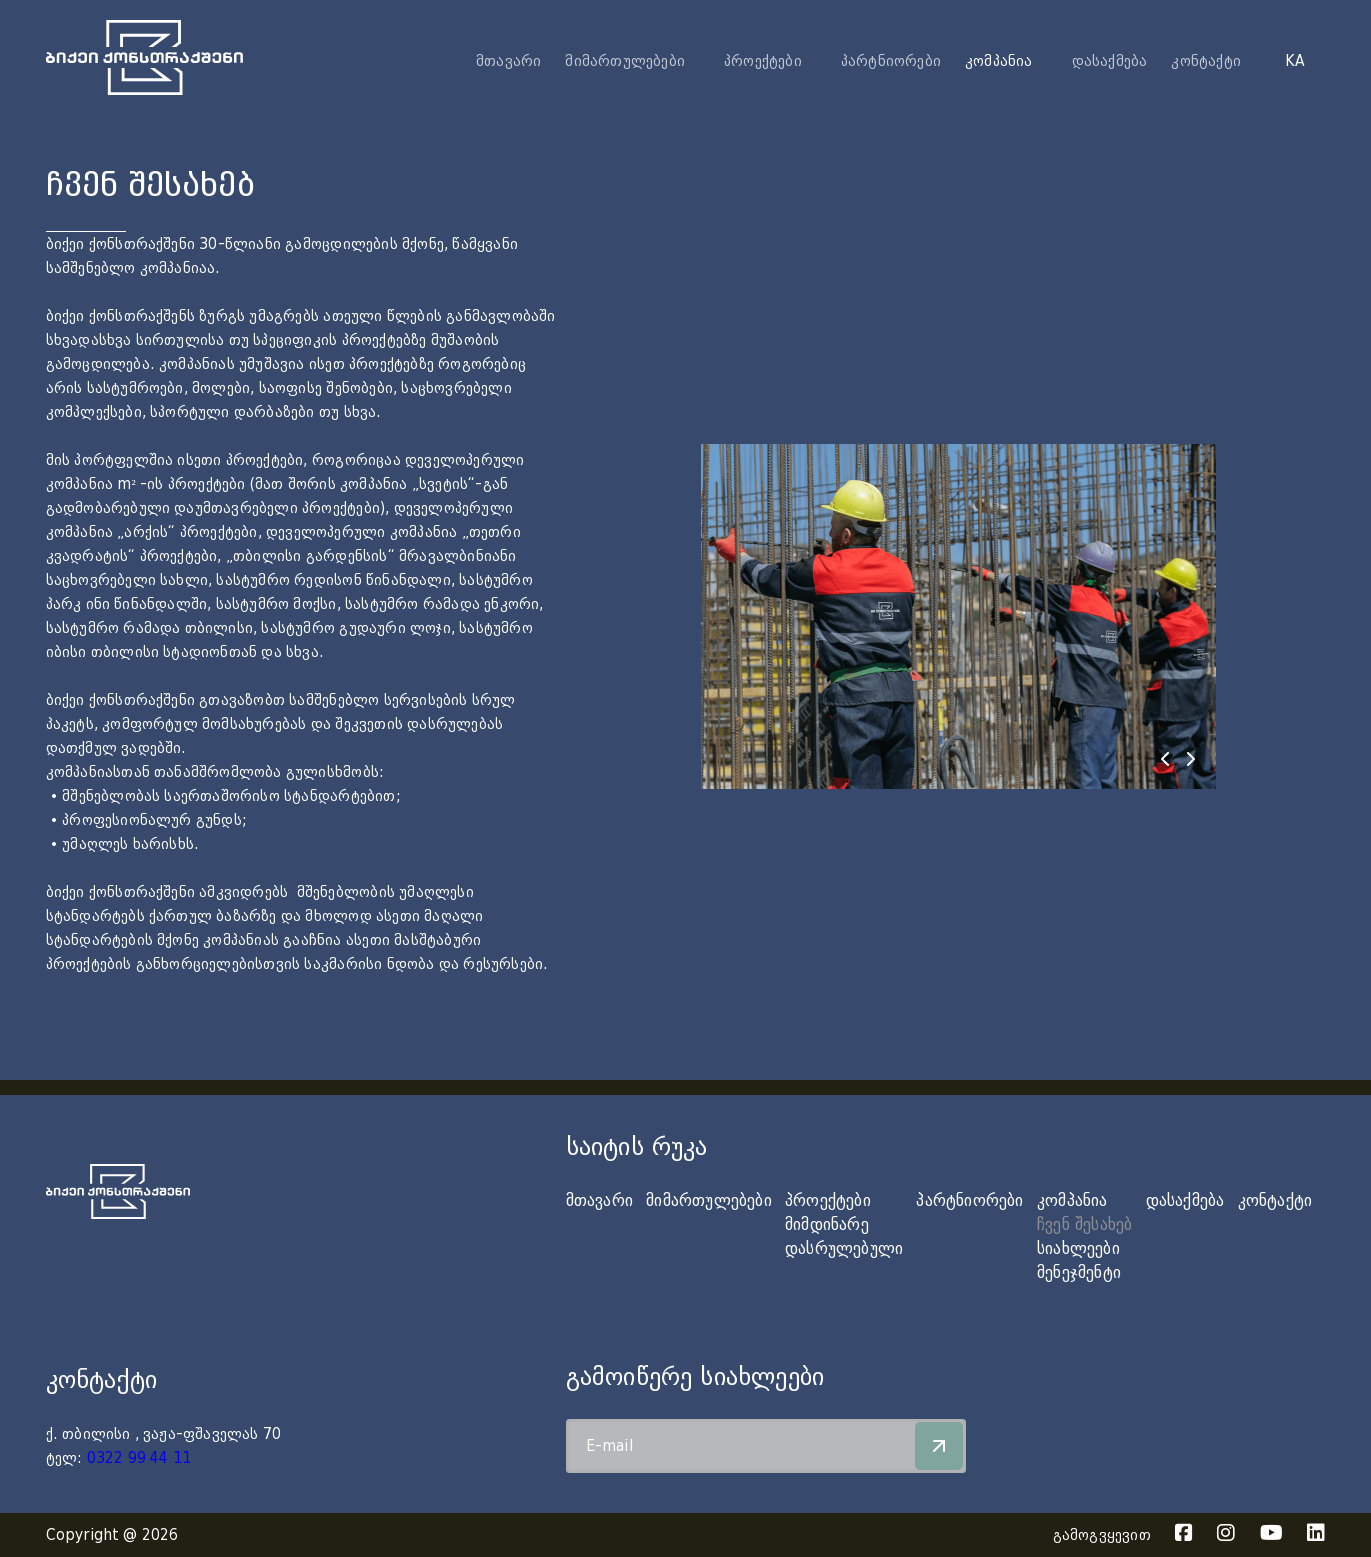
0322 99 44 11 (139, 1458)
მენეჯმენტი (1079, 1272)
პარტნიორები (891, 61)
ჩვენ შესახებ (1084, 1224)
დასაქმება (1110, 61)
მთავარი (508, 61)
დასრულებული (844, 1248)
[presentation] (1165, 759)
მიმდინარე (827, 1224)
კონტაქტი (1206, 61)
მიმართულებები (709, 1200)
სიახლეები (1078, 1248)
